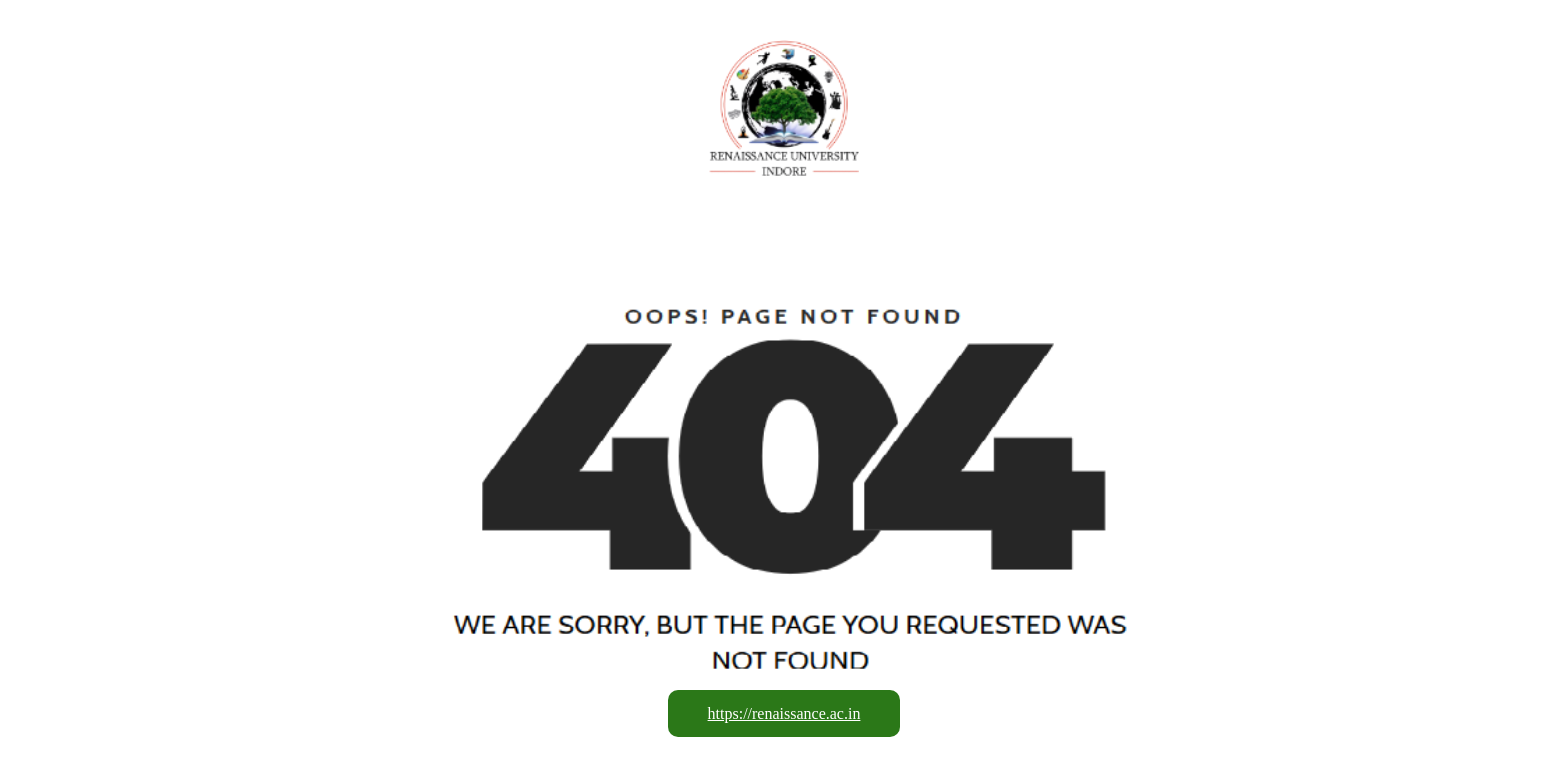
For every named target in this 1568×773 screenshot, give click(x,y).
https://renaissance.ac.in (784, 713)
